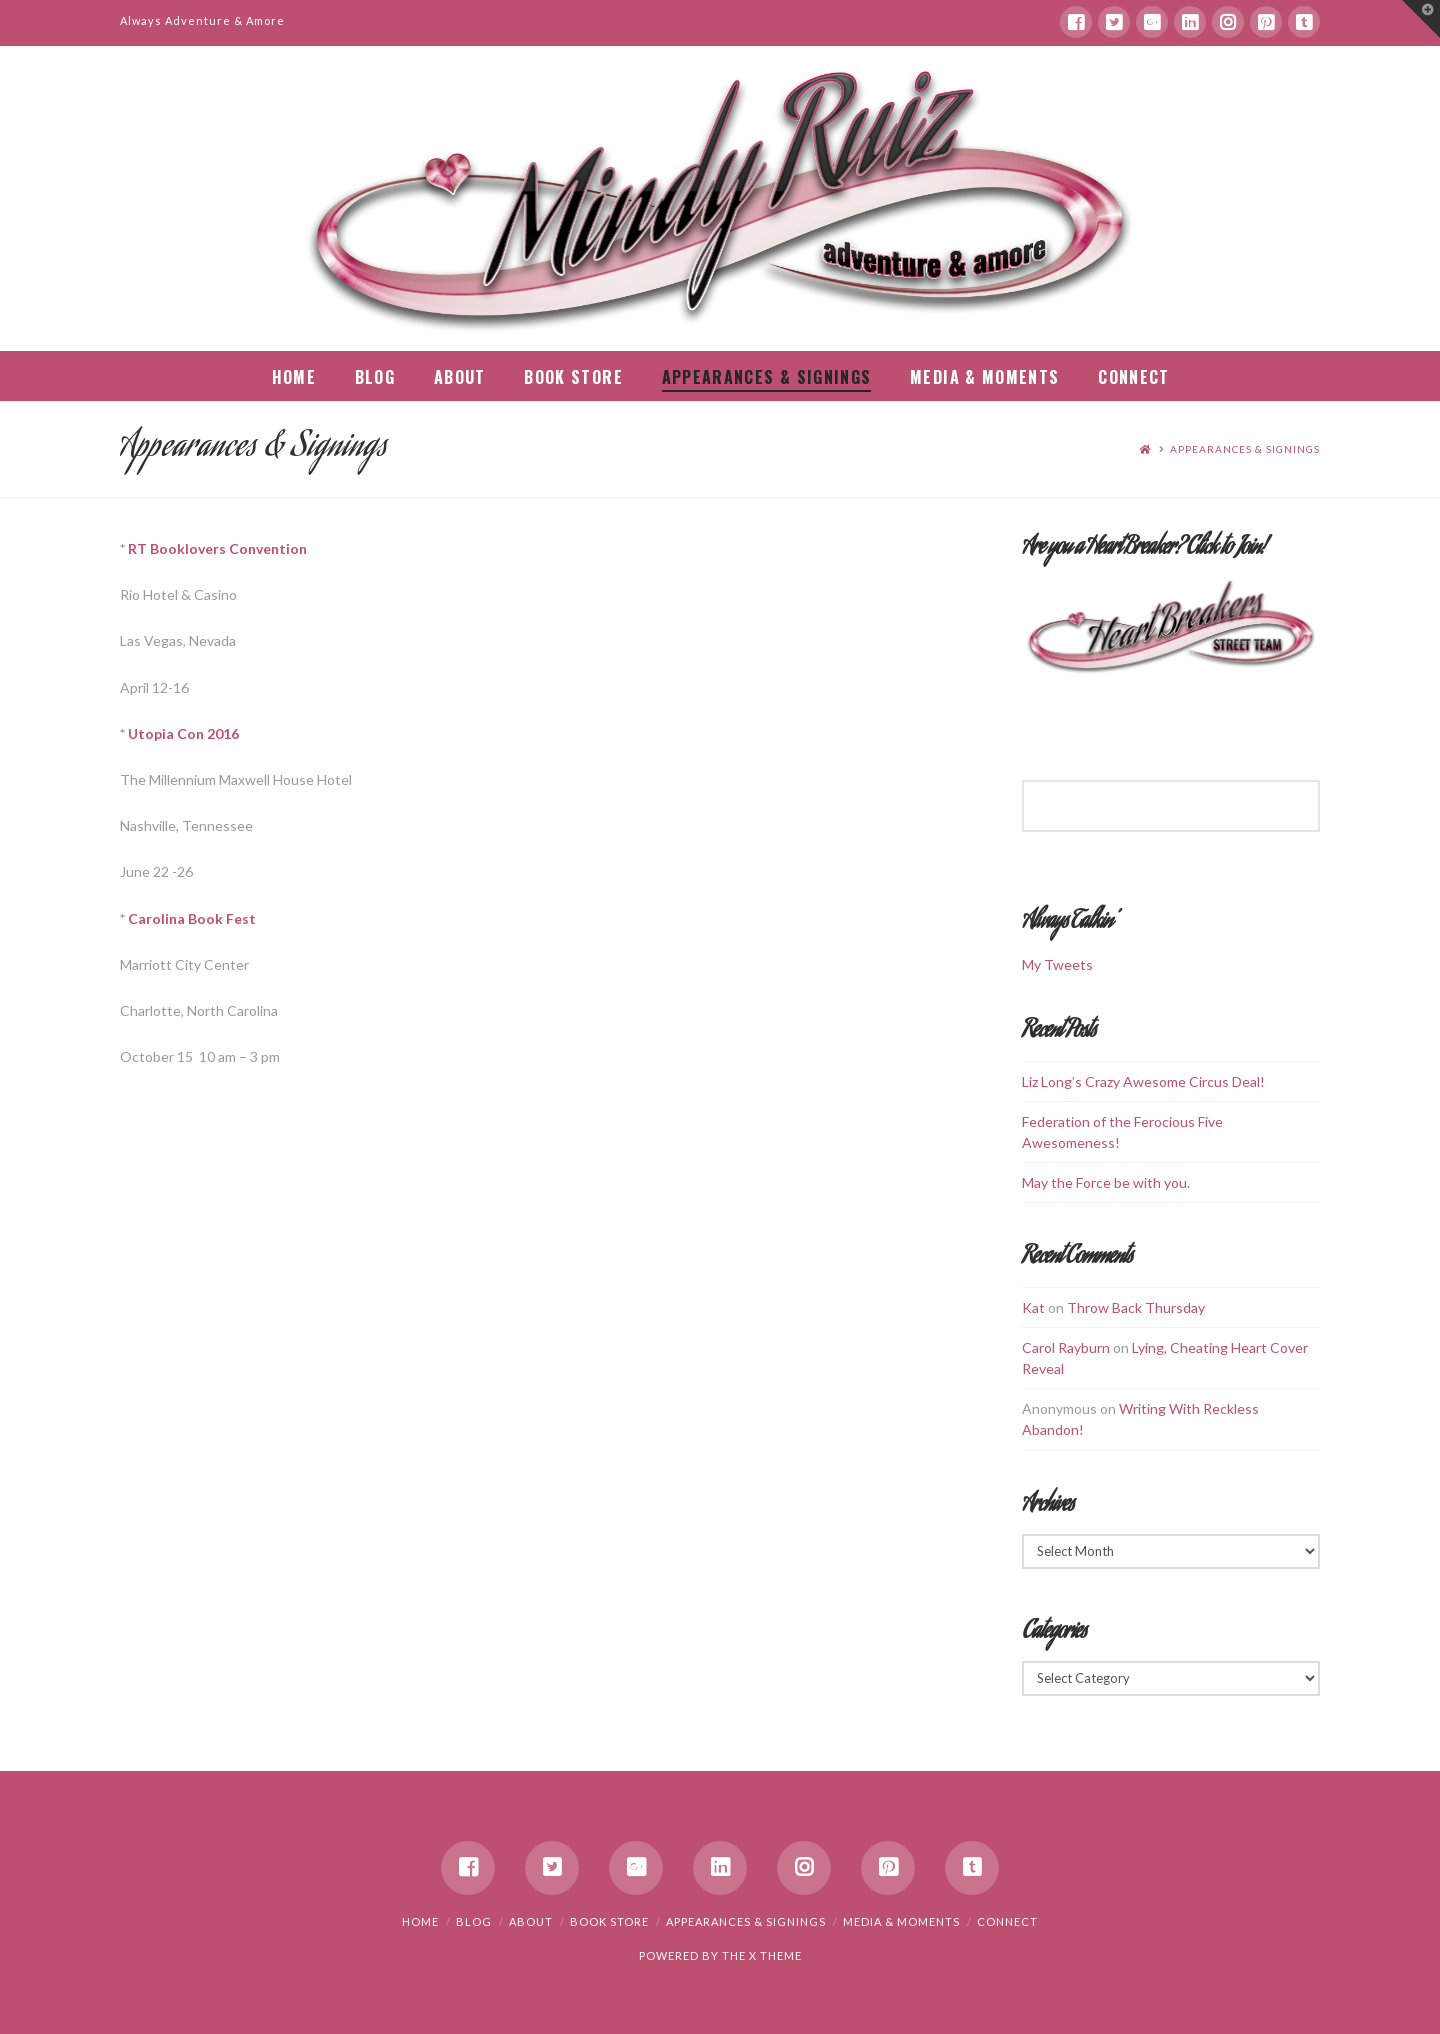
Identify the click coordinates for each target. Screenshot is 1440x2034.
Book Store (609, 1921)
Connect (1007, 1921)
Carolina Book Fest (192, 918)
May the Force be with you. (1106, 1182)
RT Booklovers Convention (217, 548)
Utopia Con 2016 (183, 733)
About (531, 1921)
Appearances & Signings (1245, 449)
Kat (1033, 1307)
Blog (474, 1921)
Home (420, 1921)
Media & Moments (901, 1921)
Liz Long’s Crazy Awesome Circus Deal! (1143, 1081)
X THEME (775, 1955)
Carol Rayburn (1066, 1347)
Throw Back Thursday (1136, 1307)
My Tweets (1057, 964)
